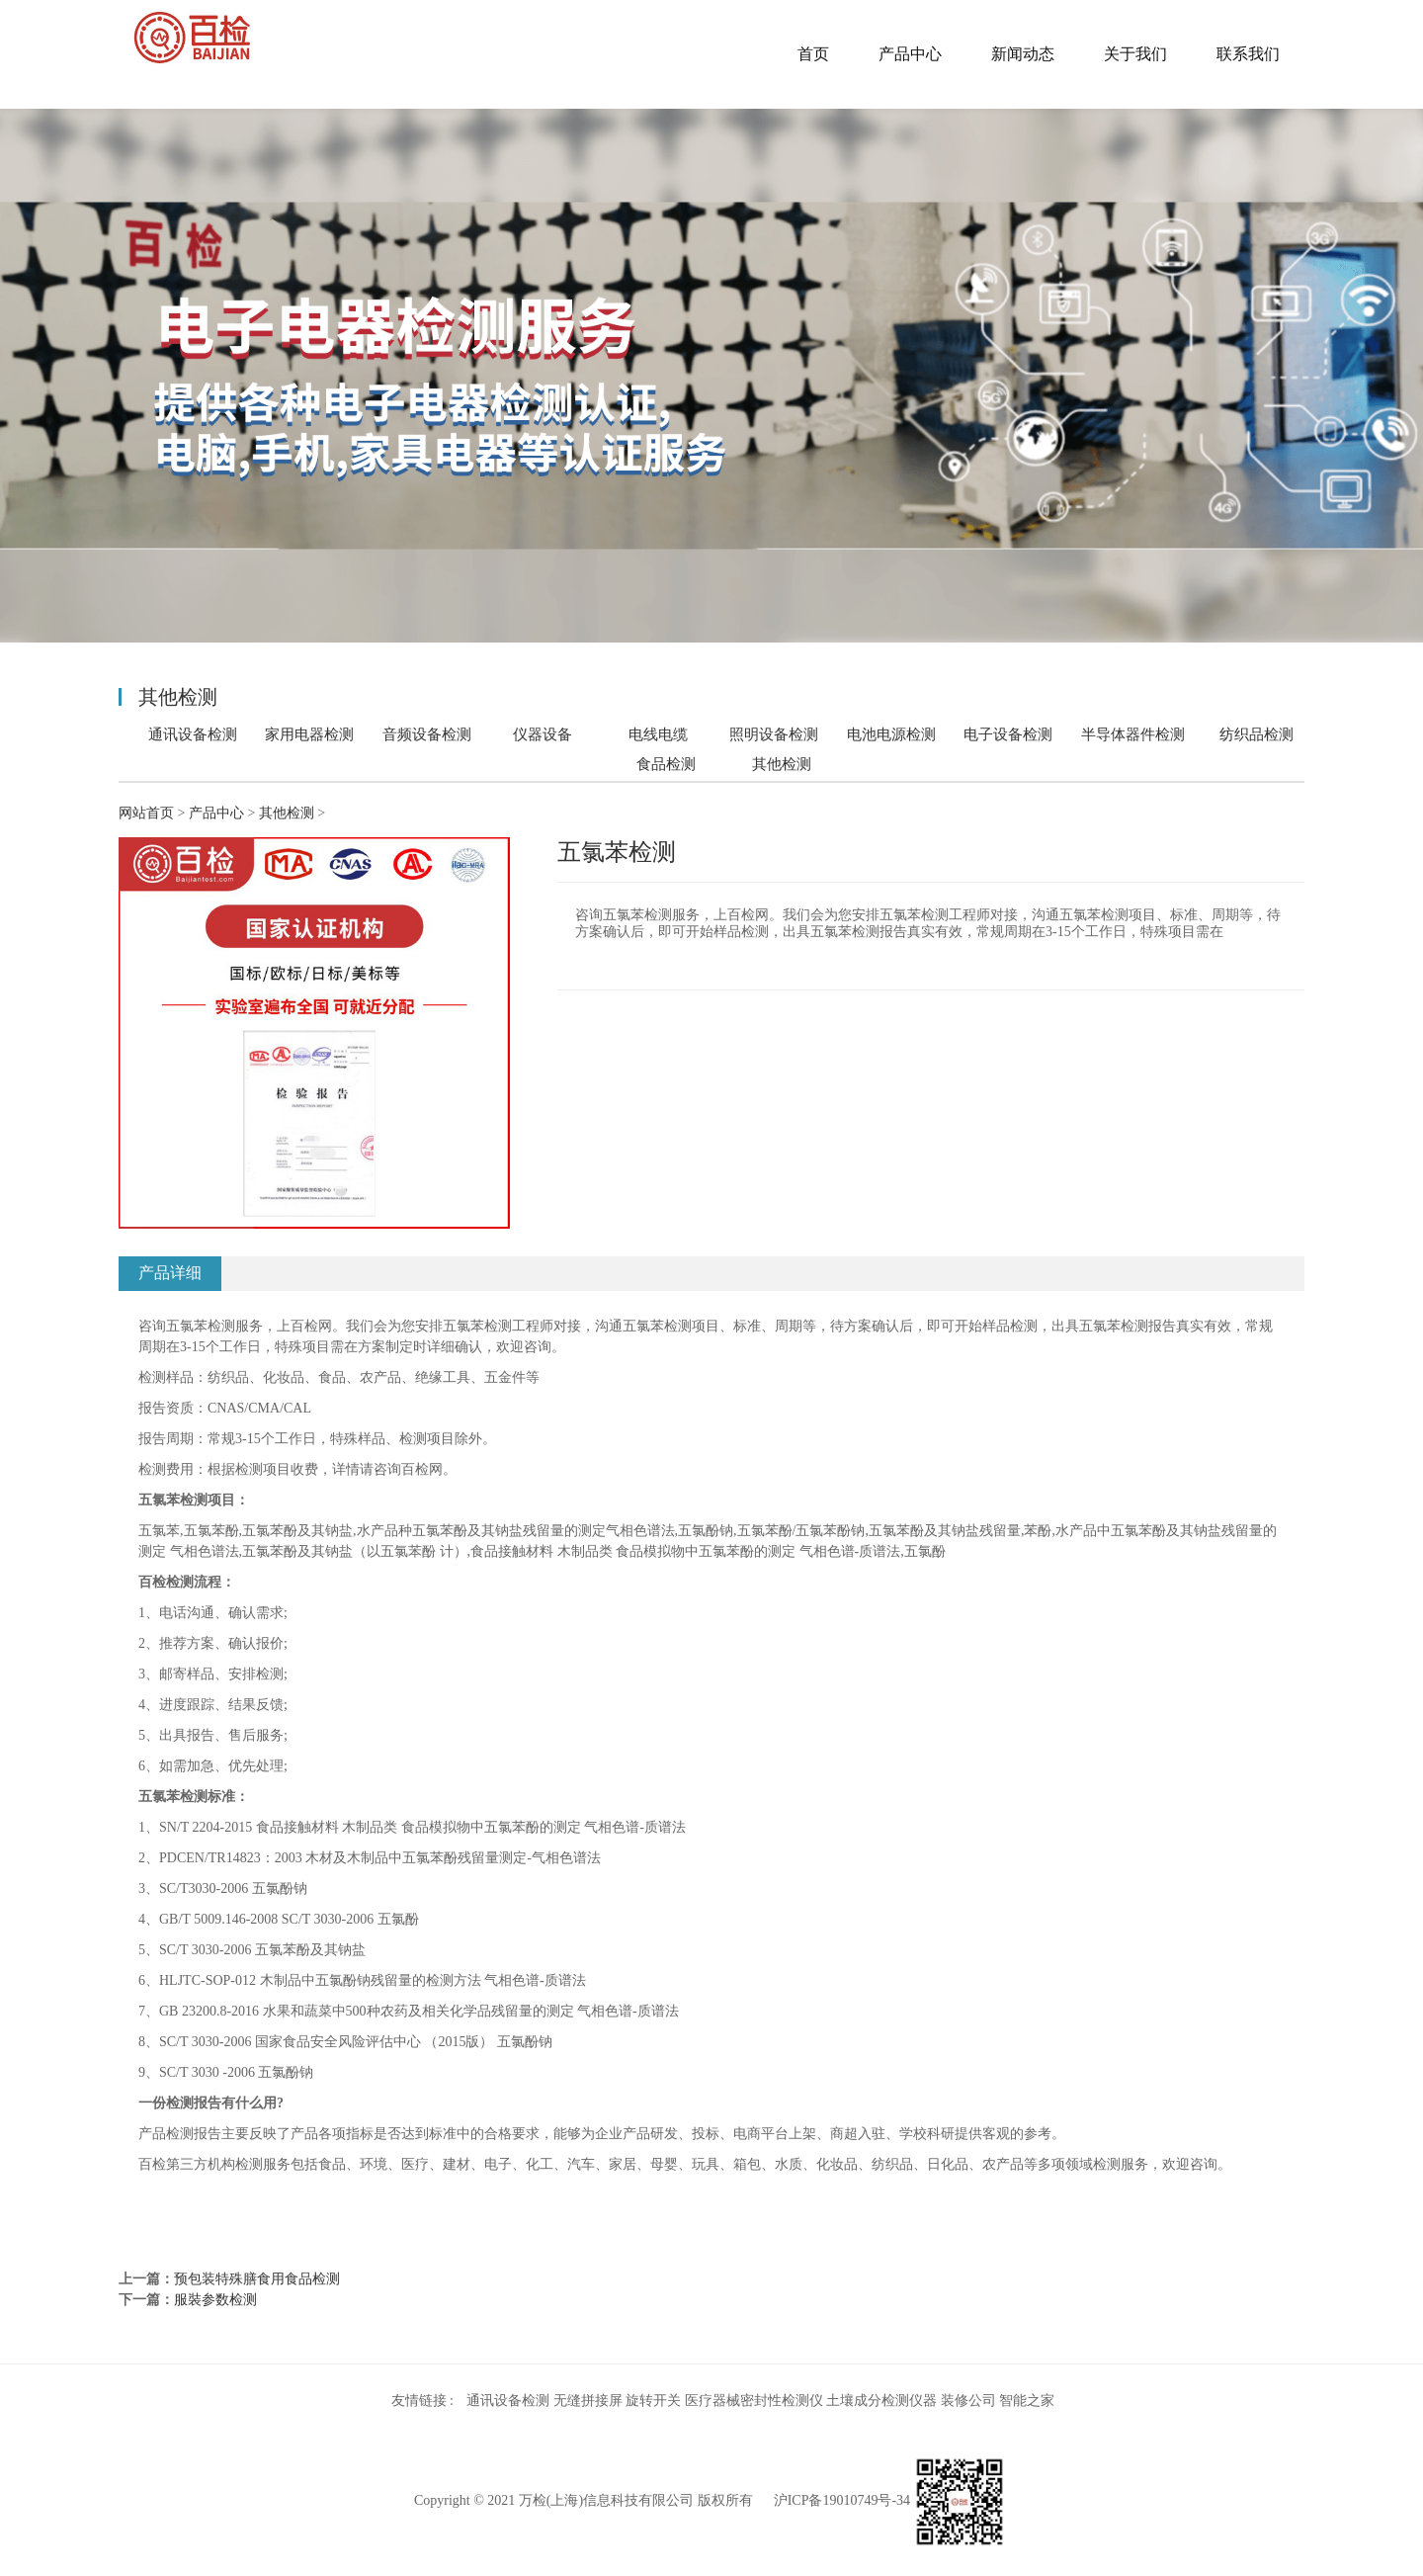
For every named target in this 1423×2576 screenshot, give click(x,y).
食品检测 (666, 763)
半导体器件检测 (1133, 734)
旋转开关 (653, 2400)
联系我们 (1248, 53)
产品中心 (910, 53)
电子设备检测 (1007, 734)
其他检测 (781, 764)
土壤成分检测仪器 (881, 2400)
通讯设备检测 (192, 734)
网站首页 (146, 813)
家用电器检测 (309, 734)
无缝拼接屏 (588, 2400)
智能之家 (1026, 2400)
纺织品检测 (1256, 734)
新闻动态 (1022, 53)
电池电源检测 (891, 734)
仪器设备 (542, 734)
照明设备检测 (773, 734)
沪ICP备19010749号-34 (842, 2500)
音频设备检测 (426, 734)
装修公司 (968, 2400)
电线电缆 (658, 734)
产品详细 (170, 1272)
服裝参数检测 (215, 2299)
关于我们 (1135, 53)
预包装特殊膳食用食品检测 (257, 2279)
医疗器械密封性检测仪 (754, 2400)
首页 (813, 53)
